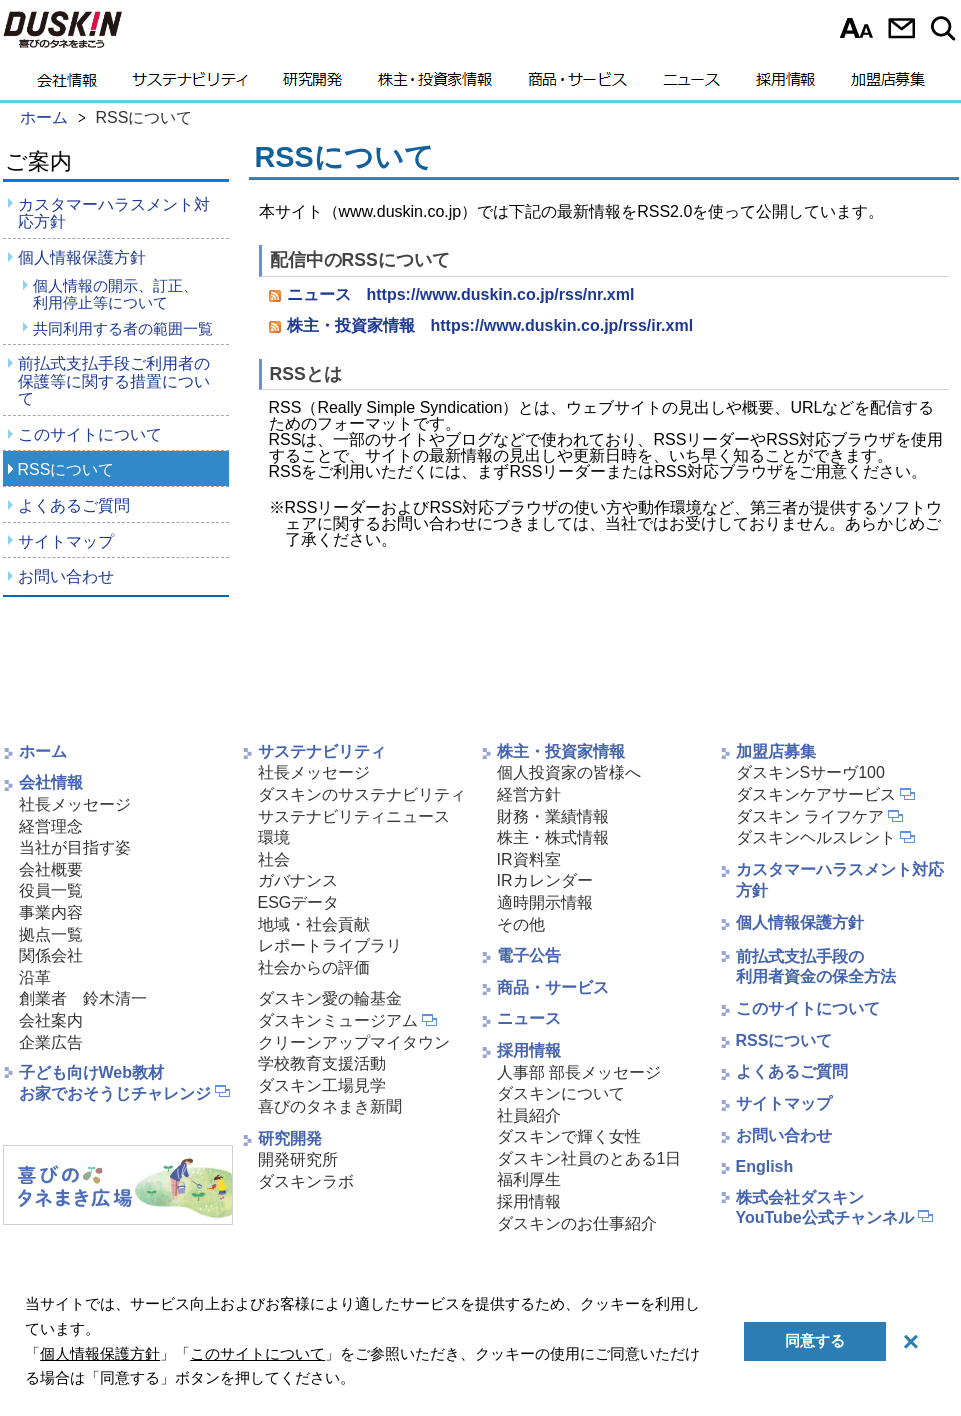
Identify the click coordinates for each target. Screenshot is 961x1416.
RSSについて (66, 469)
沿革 (35, 977)
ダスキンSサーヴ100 (810, 772)
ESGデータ (299, 902)
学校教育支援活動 (322, 1063)
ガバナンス (298, 880)
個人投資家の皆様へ (569, 772)
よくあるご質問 (74, 505)
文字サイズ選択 (856, 28)
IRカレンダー (545, 880)
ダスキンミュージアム (338, 1020)
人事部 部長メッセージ (579, 1072)
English (765, 1166)
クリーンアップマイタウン (354, 1042)
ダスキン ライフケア (810, 816)
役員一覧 (51, 890)
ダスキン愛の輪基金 (330, 998)
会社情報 (67, 85)
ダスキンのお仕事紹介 (577, 1223)
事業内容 (51, 912)
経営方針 (529, 794)
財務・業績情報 (553, 816)
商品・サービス (577, 85)
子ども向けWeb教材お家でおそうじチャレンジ (115, 1083)
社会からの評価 (314, 967)
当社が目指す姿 (75, 847)
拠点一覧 (51, 934)
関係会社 (51, 955)
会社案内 (51, 1020)
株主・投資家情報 (435, 85)
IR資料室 (529, 859)
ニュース (691, 85)
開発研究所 (298, 1159)
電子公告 (529, 955)
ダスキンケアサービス (816, 794)
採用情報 (785, 85)
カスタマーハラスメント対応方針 (114, 213)
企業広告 (51, 1042)
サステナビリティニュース (354, 816)
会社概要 (51, 869)
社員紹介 (529, 1115)
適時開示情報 (545, 902)
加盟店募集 (888, 85)
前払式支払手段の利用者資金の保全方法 (816, 967)
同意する (815, 1340)
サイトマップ (66, 541)
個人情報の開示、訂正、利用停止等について (115, 294)
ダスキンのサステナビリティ (362, 794)
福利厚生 (529, 1179)
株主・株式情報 (553, 837)
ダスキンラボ (306, 1181)
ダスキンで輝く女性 (569, 1136)
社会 (274, 859)
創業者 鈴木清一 (83, 998)
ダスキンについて (561, 1093)
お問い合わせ (901, 28)
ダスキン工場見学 (322, 1085)
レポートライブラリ (330, 945)
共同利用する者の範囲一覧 (123, 328)
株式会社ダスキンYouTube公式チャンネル (825, 1208)
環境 (274, 837)
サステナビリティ (190, 85)
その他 (521, 924)
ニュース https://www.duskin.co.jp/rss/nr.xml (461, 294)
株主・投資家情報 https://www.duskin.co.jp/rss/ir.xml (490, 325)
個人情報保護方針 (82, 257)
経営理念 (51, 826)
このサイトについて (90, 434)
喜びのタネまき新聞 (330, 1106)
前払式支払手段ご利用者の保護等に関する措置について (114, 381)
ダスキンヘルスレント (816, 837)
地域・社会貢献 (314, 924)
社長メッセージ (75, 804)
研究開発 (312, 85)
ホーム (43, 751)
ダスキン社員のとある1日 (589, 1158)
